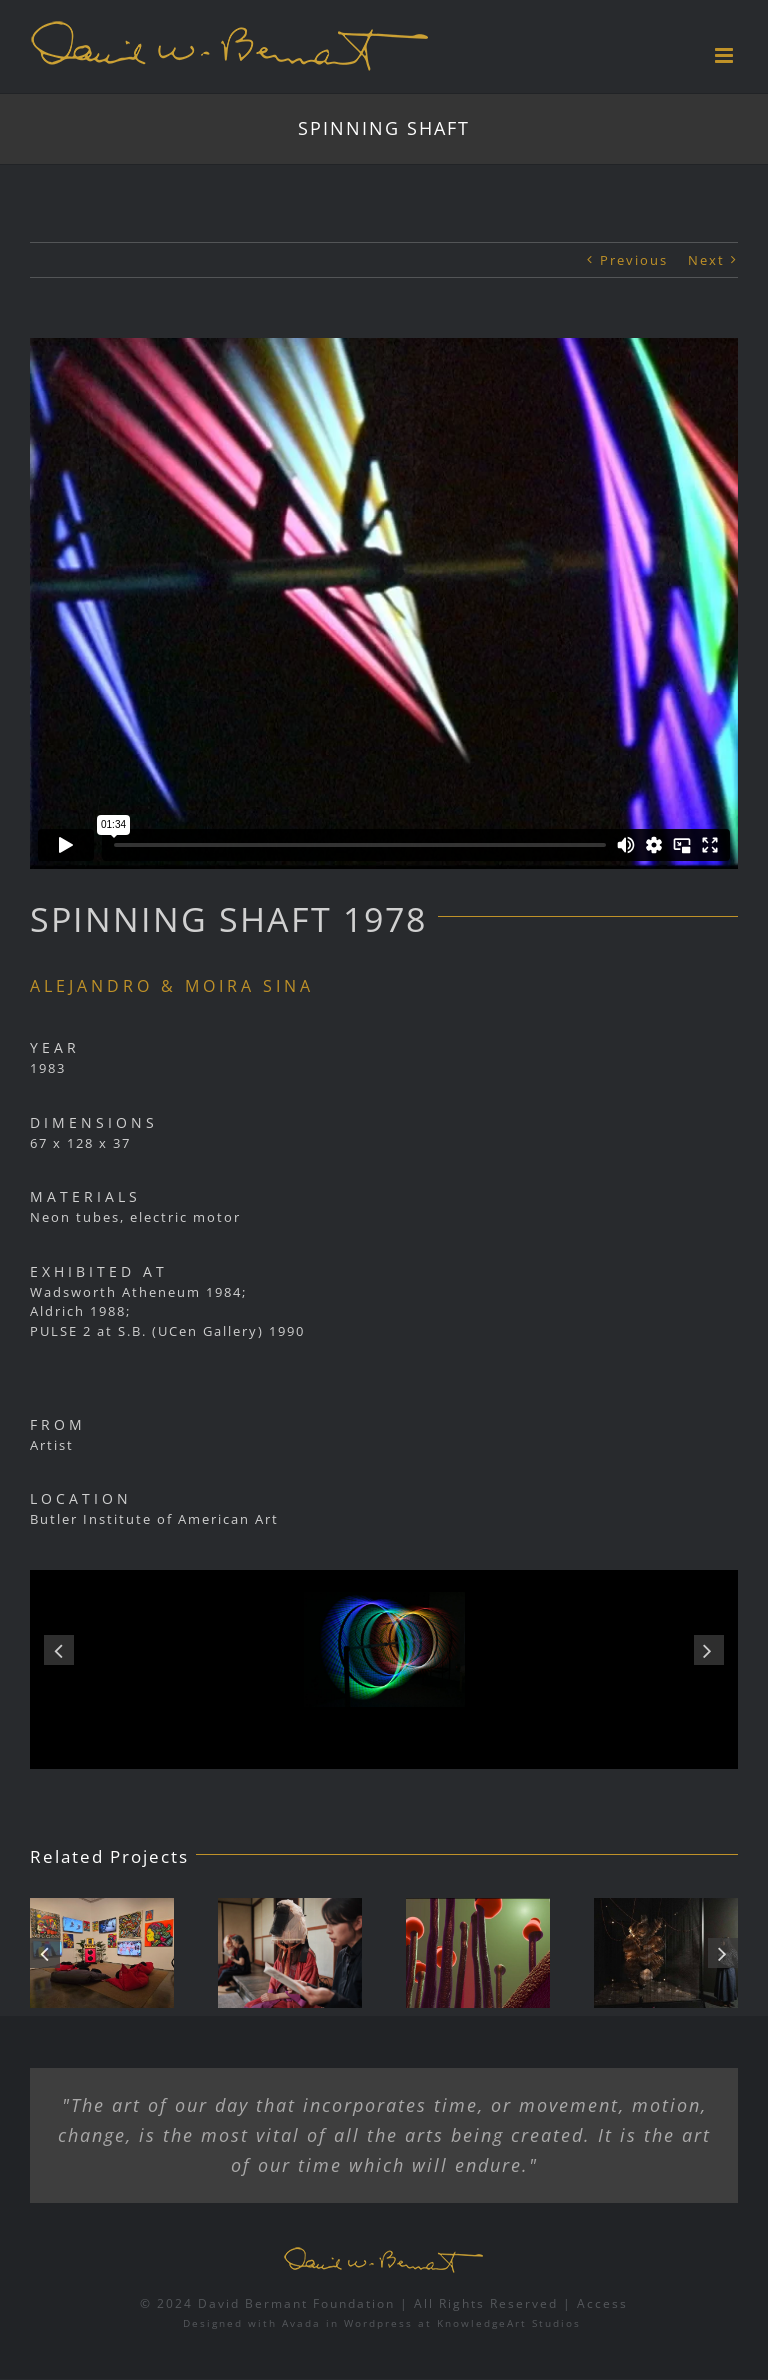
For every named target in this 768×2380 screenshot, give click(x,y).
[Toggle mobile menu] (726, 55)
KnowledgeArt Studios (509, 2323)
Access (602, 2303)
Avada (301, 2323)
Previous (634, 260)
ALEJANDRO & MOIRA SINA (172, 986)
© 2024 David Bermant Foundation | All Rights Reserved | (358, 2303)
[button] (59, 1650)
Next (706, 260)
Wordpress (378, 2323)
